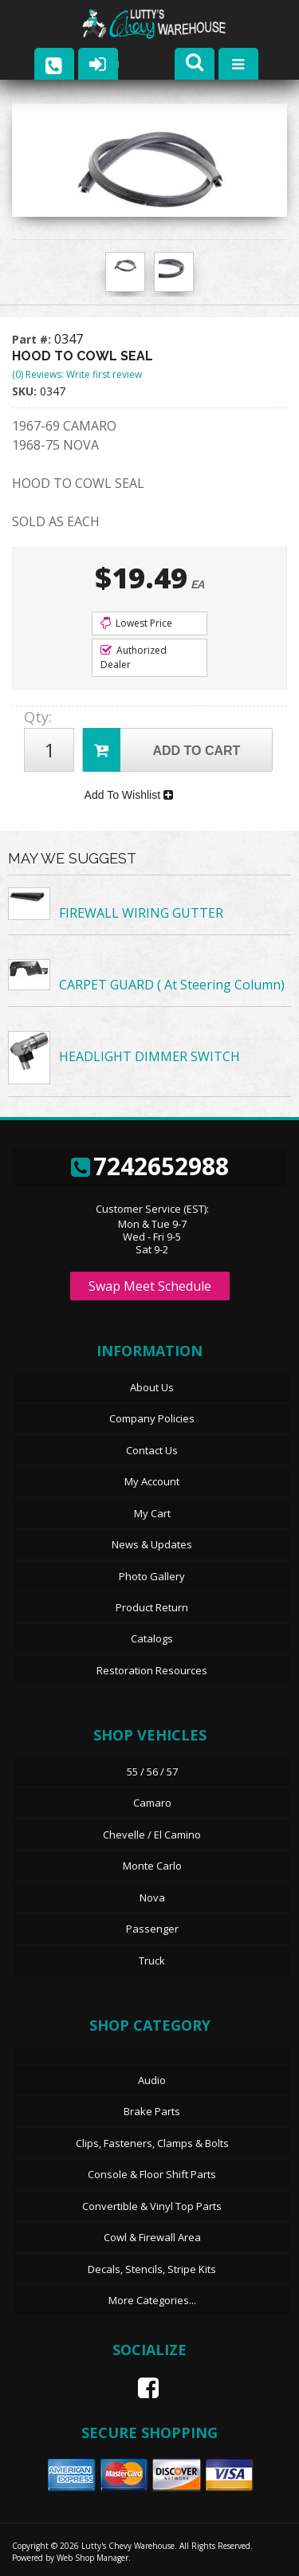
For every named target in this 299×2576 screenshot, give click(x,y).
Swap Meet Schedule (150, 1286)
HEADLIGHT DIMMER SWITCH (149, 1056)
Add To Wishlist (129, 795)
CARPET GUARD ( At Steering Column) (172, 984)
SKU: (26, 391)
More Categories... (152, 2300)
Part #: (33, 339)
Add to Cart (161, 750)
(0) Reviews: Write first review (77, 374)
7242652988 (150, 1166)
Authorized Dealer (133, 657)
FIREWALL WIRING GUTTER (141, 913)
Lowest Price (136, 623)
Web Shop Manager (92, 2557)
